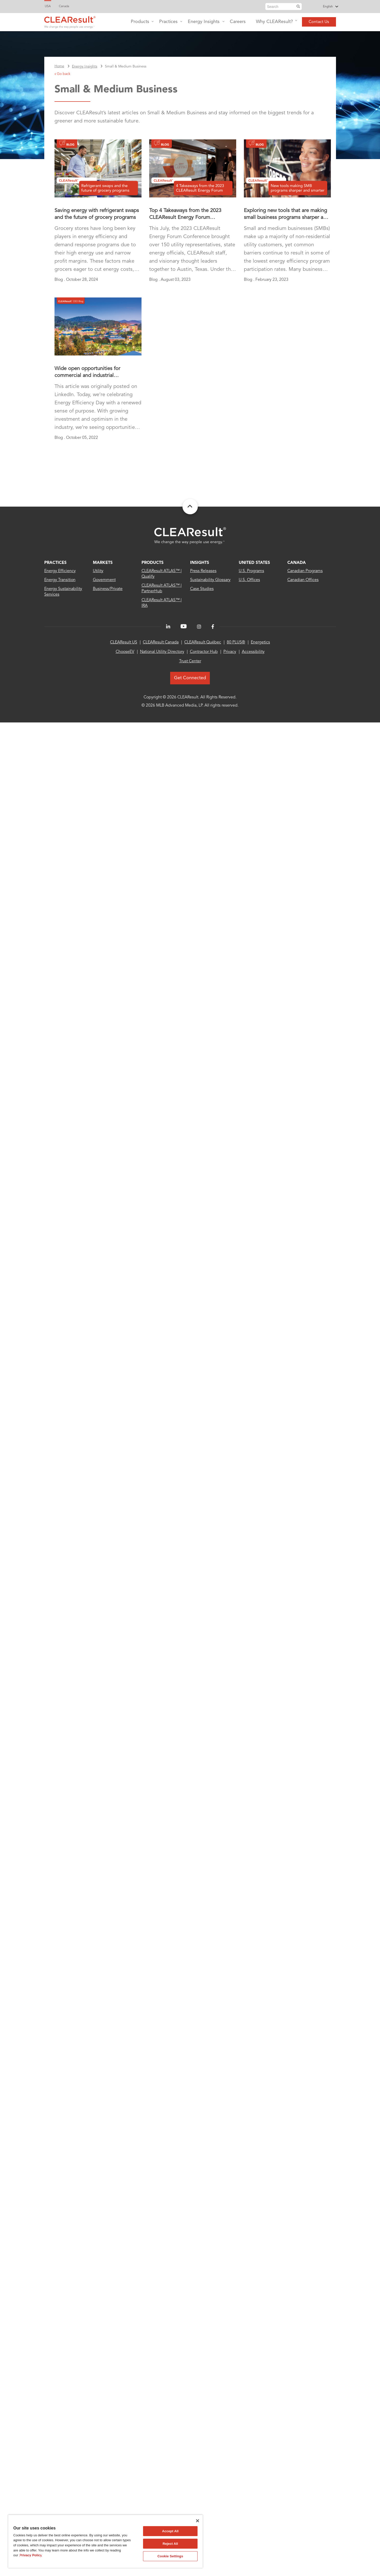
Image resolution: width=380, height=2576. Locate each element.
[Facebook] (212, 627)
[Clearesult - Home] (190, 536)
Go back (62, 73)
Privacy (229, 652)
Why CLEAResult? (274, 24)
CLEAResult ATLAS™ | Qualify (162, 574)
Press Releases (203, 571)
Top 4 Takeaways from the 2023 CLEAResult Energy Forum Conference (185, 214)
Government (104, 580)
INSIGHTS (199, 563)
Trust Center (190, 661)
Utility (98, 571)
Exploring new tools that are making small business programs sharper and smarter (286, 214)
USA (48, 6)
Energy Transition (60, 580)
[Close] (197, 2520)
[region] (105, 2541)
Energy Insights (204, 25)
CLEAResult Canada (161, 642)
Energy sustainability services (63, 592)
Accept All (170, 2531)
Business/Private (108, 589)
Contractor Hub (204, 652)
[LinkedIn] (168, 627)
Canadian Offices (303, 580)
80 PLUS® (236, 642)
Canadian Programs (305, 571)
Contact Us (319, 22)
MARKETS (103, 563)
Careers (238, 21)
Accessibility (253, 652)
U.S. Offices (249, 580)
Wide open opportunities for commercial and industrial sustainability (87, 372)
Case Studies (202, 589)
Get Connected (190, 678)
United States (254, 563)
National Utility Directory (162, 652)
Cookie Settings (170, 2556)
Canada (64, 6)
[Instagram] (199, 627)
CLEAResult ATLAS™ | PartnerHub (162, 588)
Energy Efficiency (60, 571)
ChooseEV (125, 652)
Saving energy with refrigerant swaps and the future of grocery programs (97, 214)
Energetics (260, 642)
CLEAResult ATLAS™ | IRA (162, 603)
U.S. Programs (251, 571)
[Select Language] (321, 7)
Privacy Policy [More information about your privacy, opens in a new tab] (30, 2555)
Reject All (170, 2544)
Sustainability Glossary (210, 580)
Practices (169, 25)
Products (140, 25)
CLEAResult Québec (202, 642)
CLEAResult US (123, 642)
